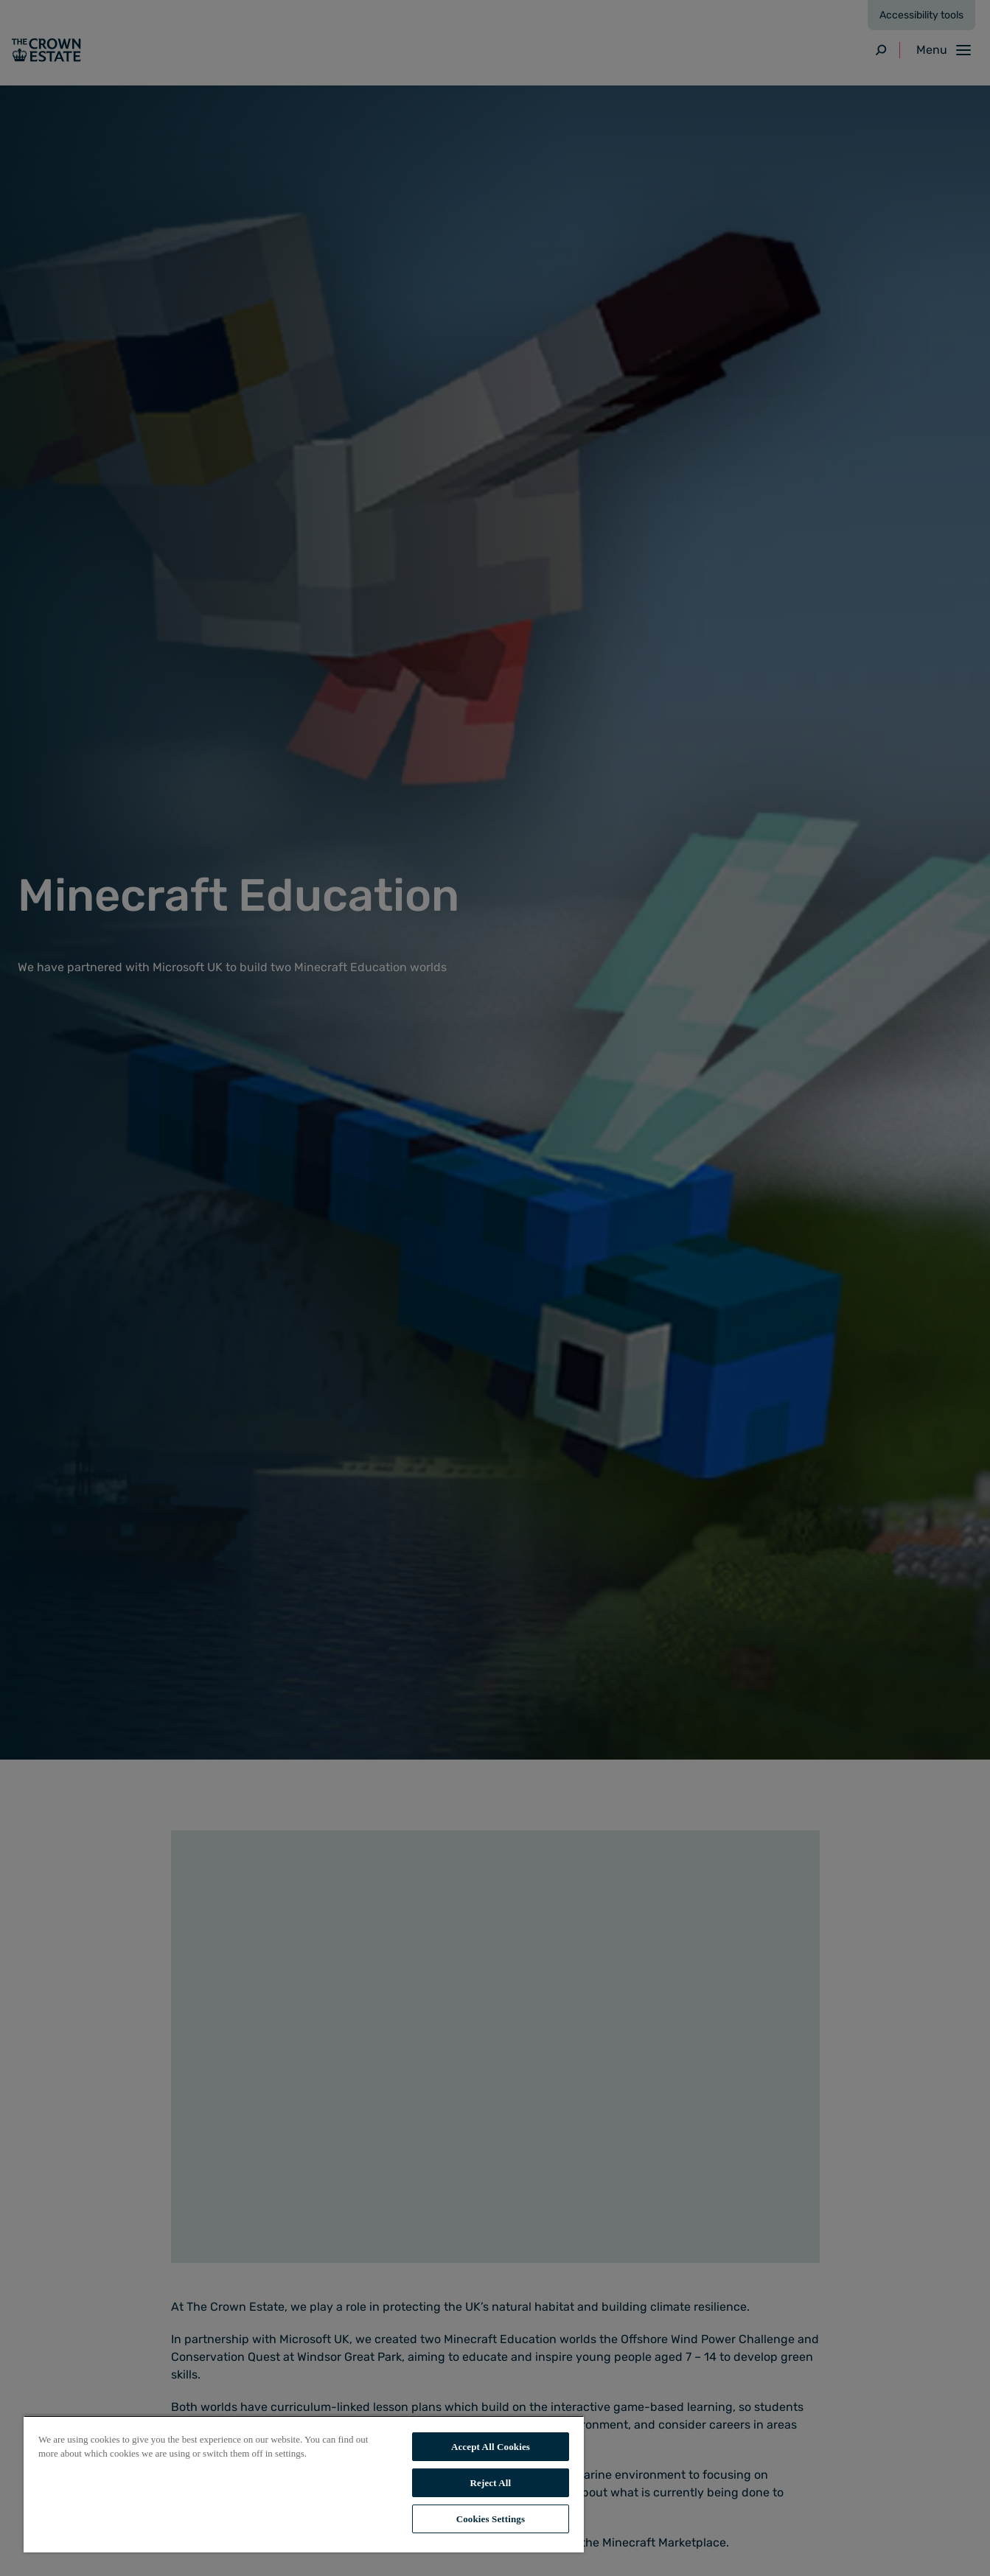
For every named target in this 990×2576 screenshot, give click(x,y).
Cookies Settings (490, 2518)
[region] (304, 2483)
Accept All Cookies (490, 2446)
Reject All (491, 2482)
